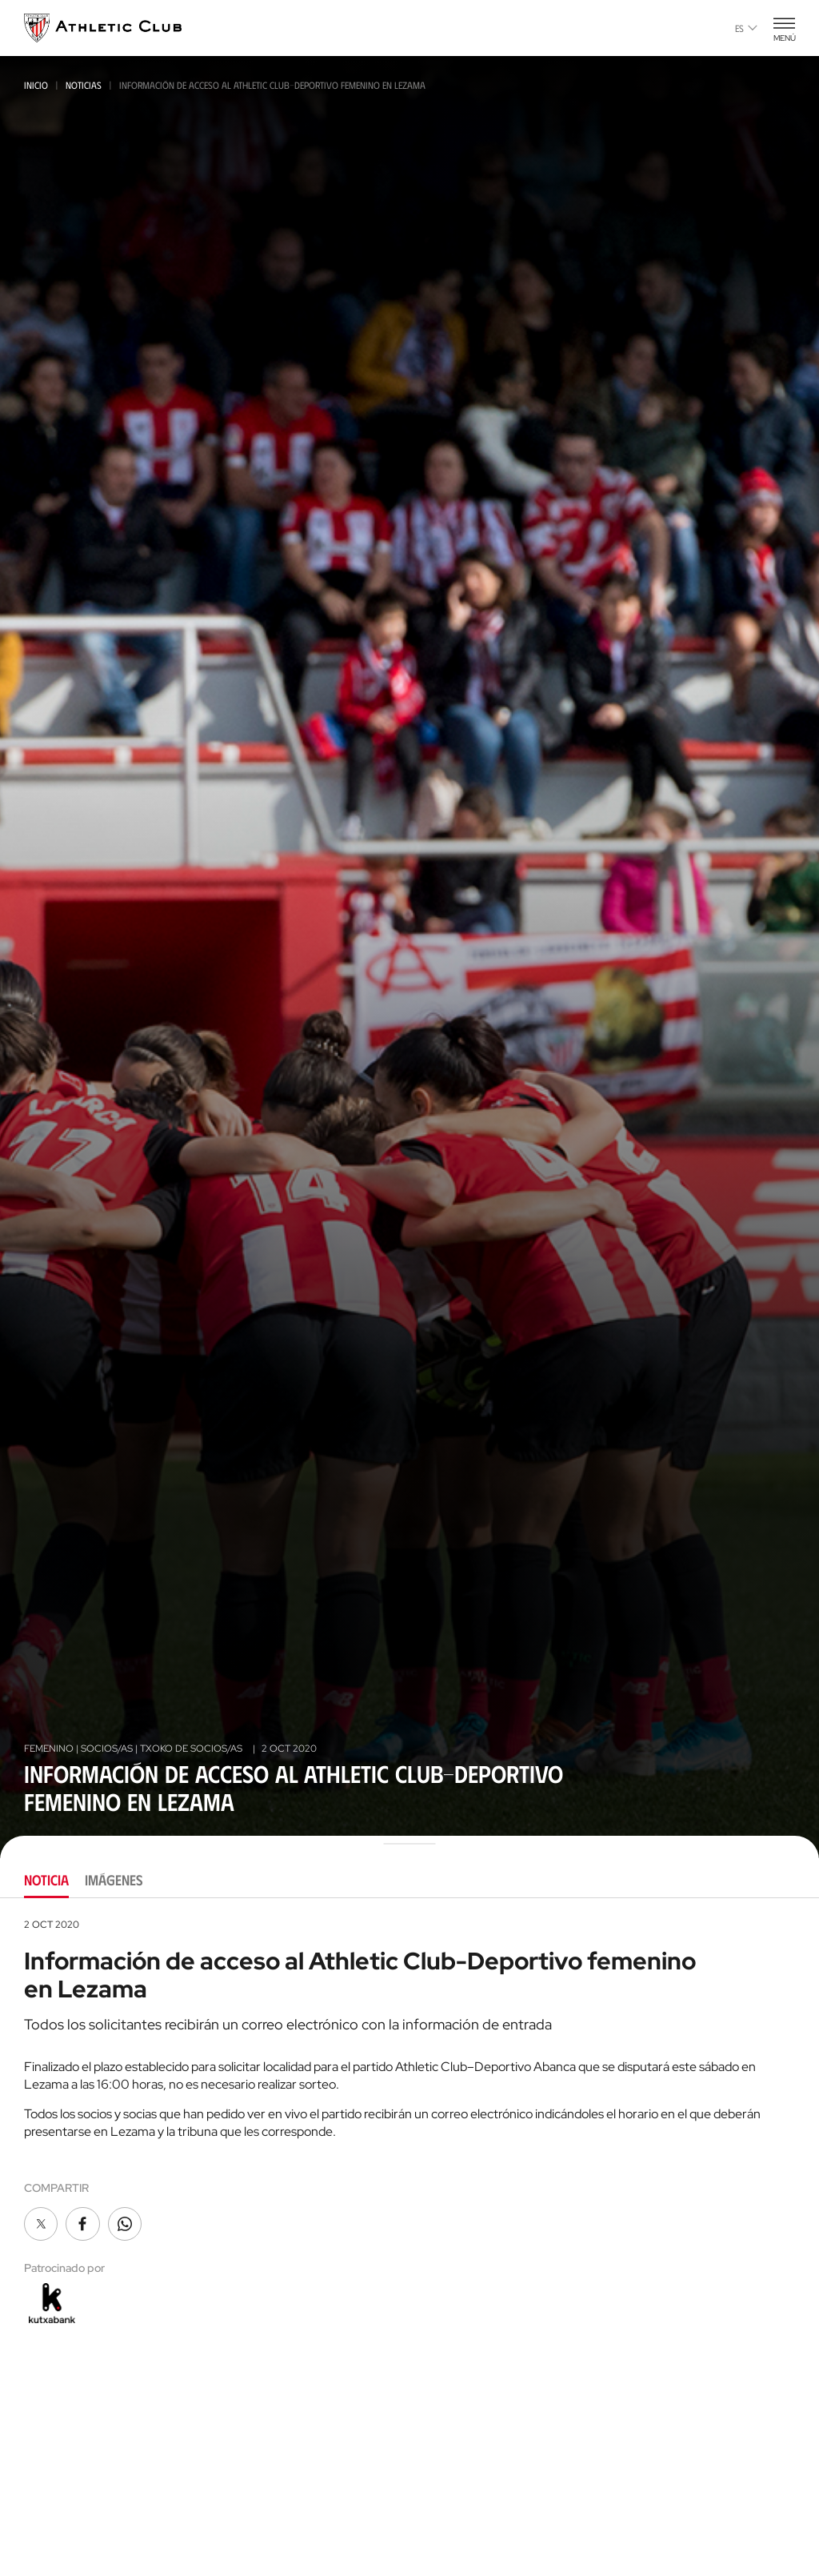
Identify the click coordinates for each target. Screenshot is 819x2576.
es (746, 28)
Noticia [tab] (46, 1880)
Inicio (36, 84)
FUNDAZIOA (642, 2558)
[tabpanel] (409, 2123)
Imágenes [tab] (114, 1880)
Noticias (84, 84)
